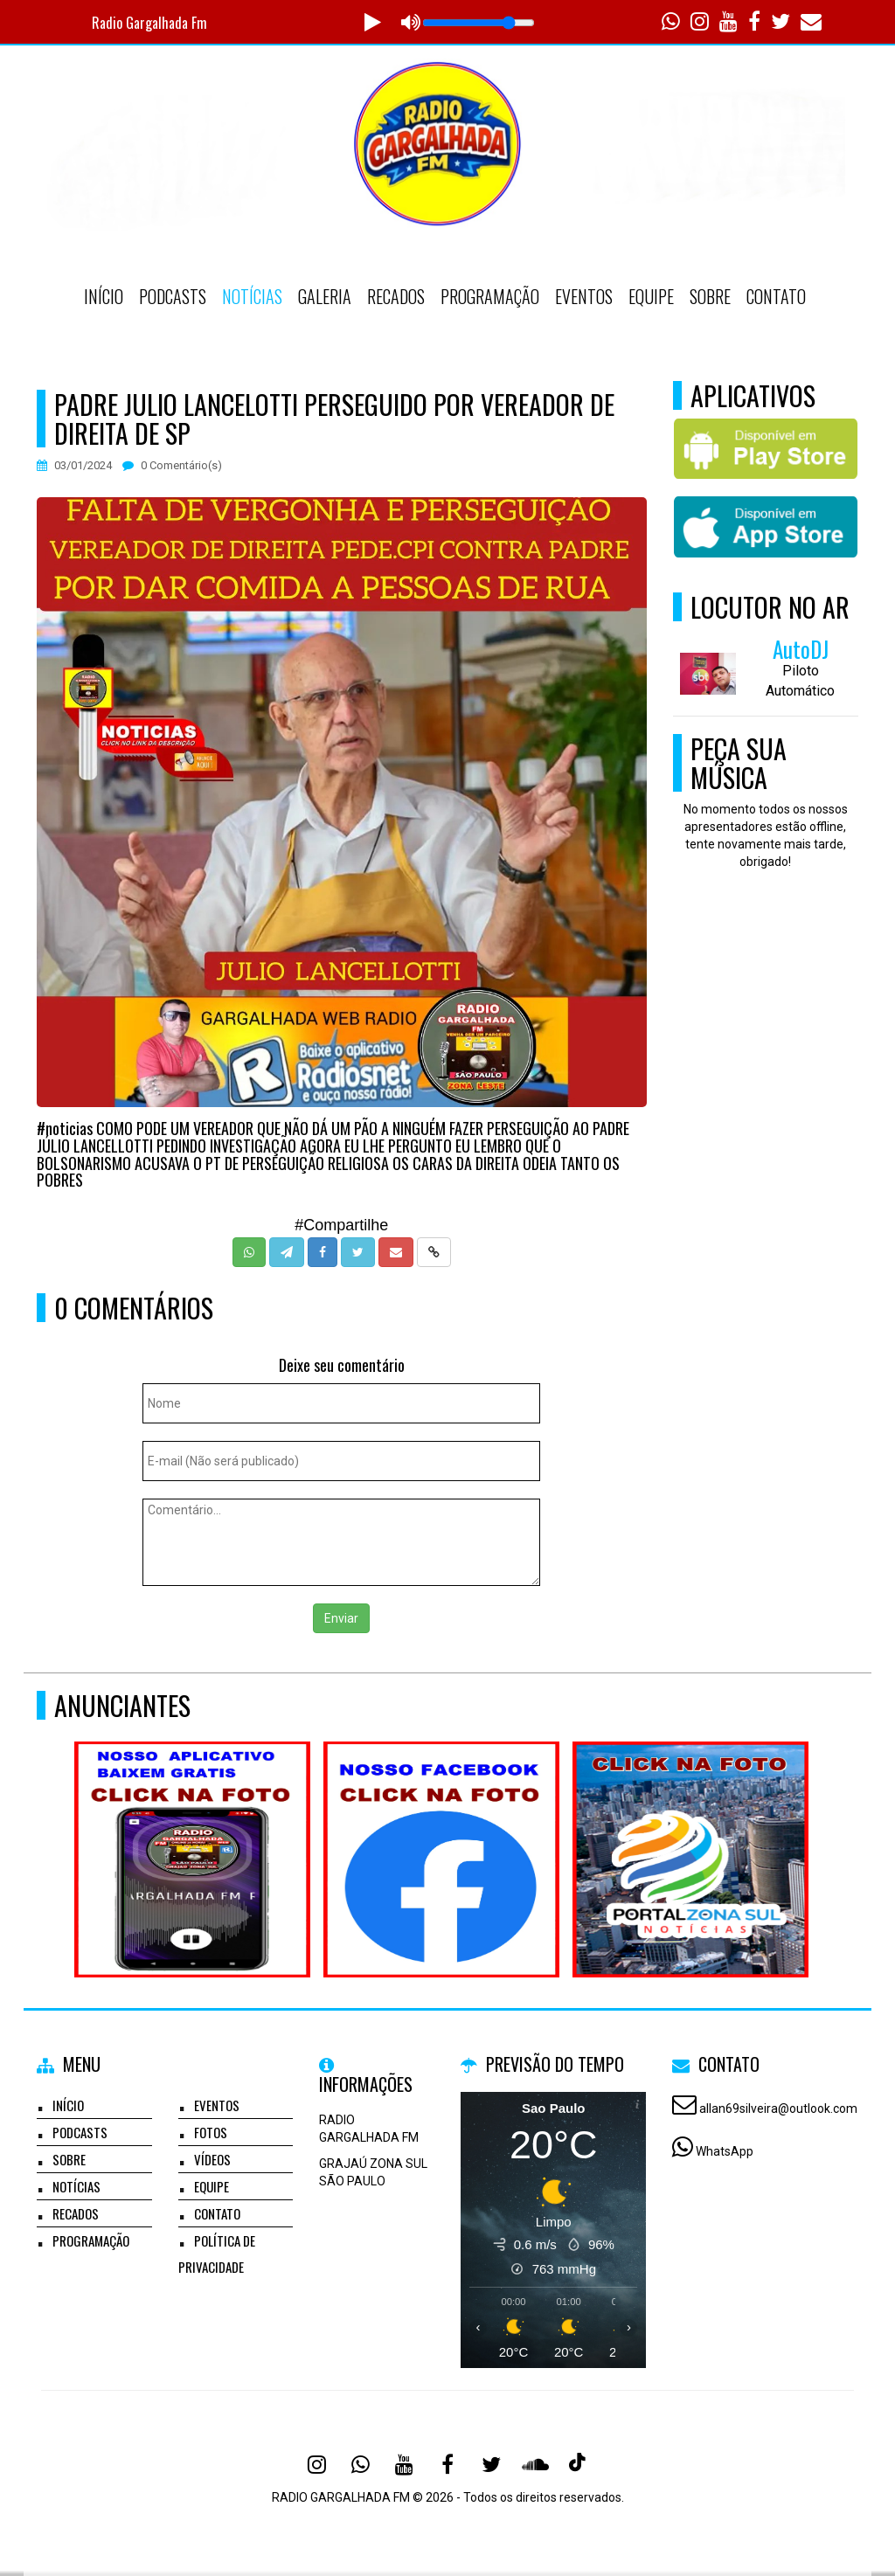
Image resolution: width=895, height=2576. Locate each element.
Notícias (252, 296)
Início (103, 296)
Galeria (324, 296)
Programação (490, 296)
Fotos (210, 2132)
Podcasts (172, 296)
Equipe (651, 296)
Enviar (341, 1618)
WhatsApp (724, 2151)
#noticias (65, 1128)
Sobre (710, 296)
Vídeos (212, 2159)
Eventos (584, 296)
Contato (776, 296)
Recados (396, 296)
